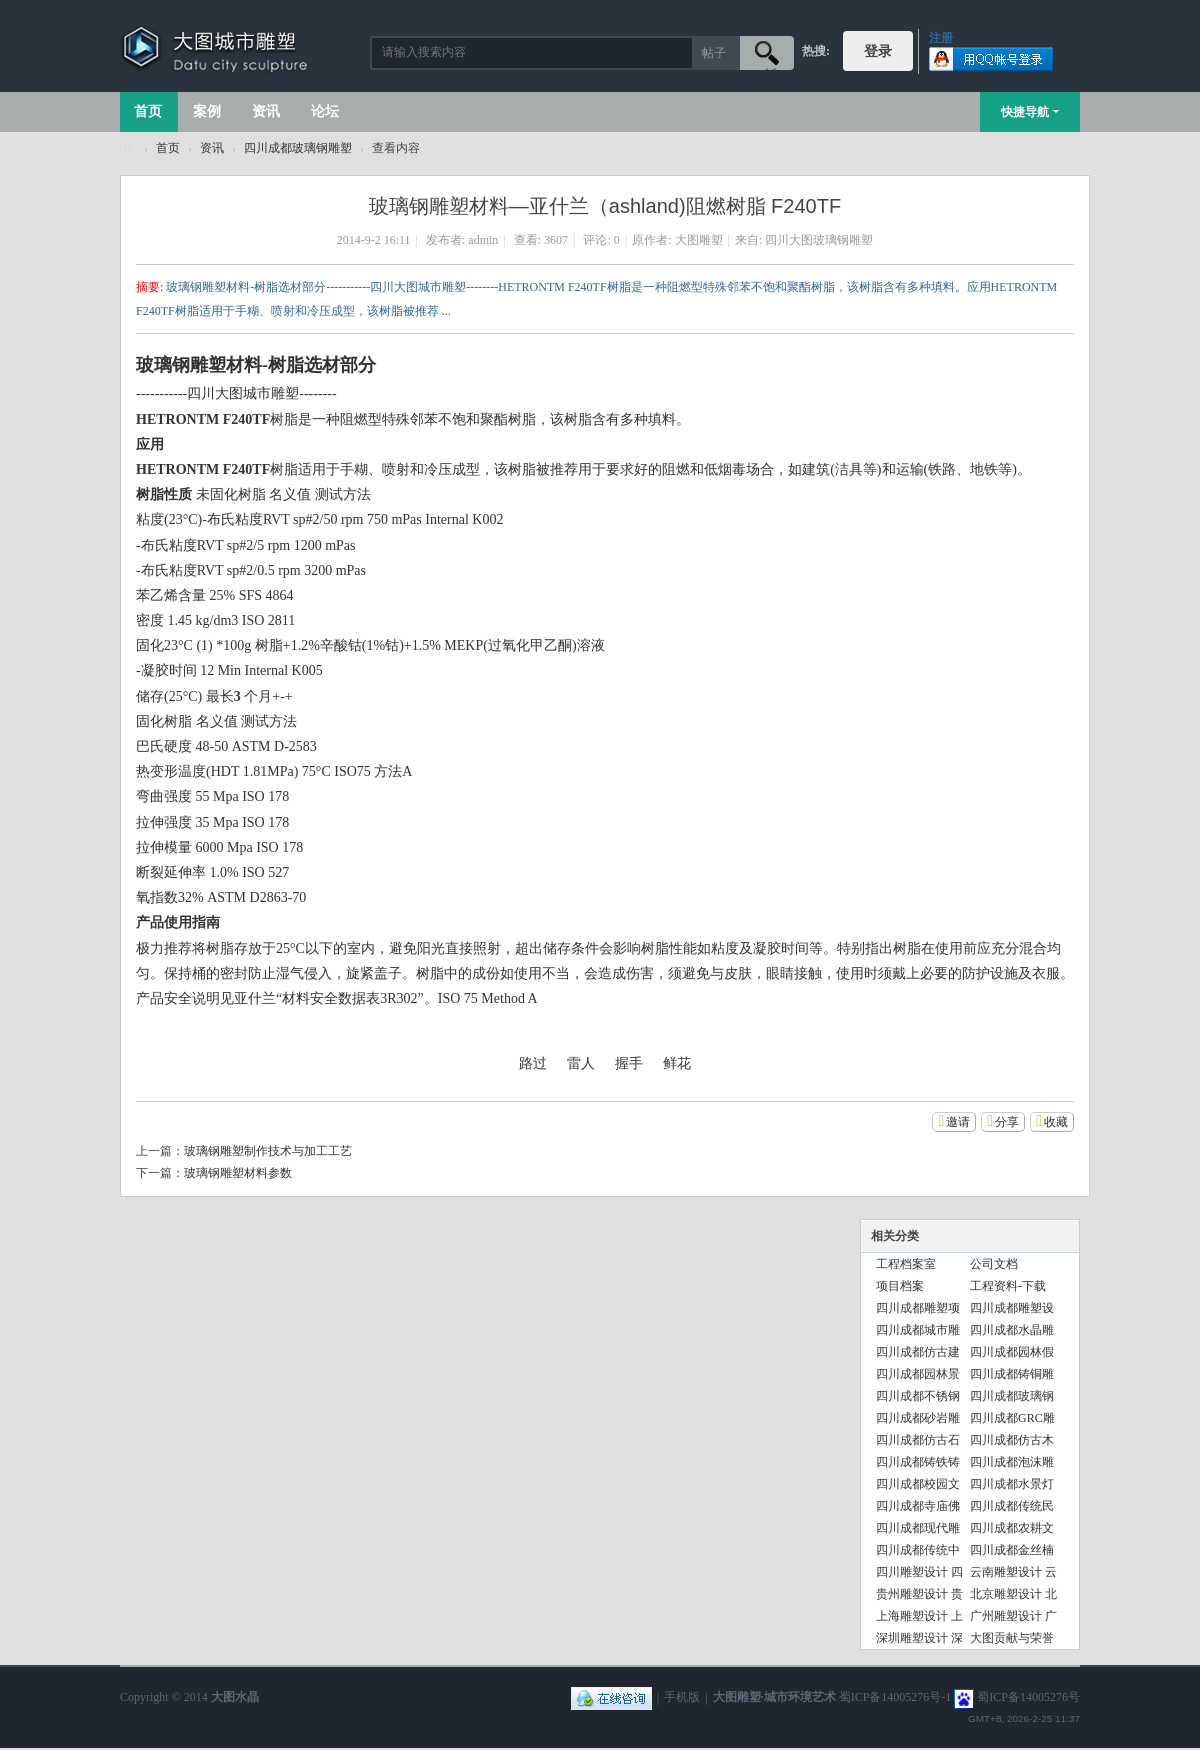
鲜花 (677, 1063)
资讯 (266, 111)
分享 (1007, 1122)
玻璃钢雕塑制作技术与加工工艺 (268, 1151)
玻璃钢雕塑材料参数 (238, 1173)
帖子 (714, 53)
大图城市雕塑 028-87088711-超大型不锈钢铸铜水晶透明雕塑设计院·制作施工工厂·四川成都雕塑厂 (128, 148)
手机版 (682, 1698)
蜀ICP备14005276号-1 (895, 1698)
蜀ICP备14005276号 (1028, 1698)
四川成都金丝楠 (1012, 1550)
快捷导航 (1025, 112)
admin (483, 240)
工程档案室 (906, 1264)
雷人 (581, 1063)
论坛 (325, 111)
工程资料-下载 (1008, 1286)
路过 (533, 1063)
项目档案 (900, 1286)
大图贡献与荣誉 (1012, 1638)
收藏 (1056, 1122)
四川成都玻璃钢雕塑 (298, 148)
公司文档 (994, 1264)
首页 (148, 111)
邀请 (958, 1122)
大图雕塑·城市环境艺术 (774, 1698)
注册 (941, 38)
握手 (629, 1063)
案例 (207, 111)
